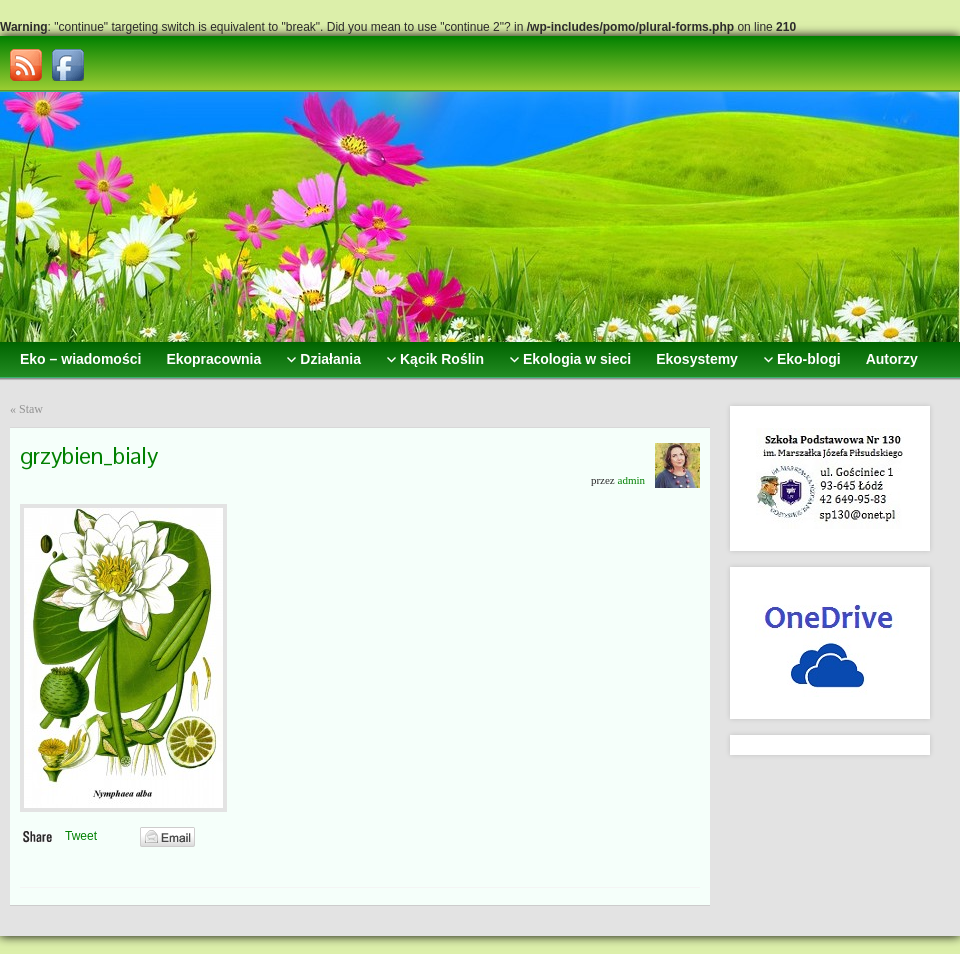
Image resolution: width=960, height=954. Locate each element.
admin (632, 480)
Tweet (81, 836)
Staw (31, 409)
